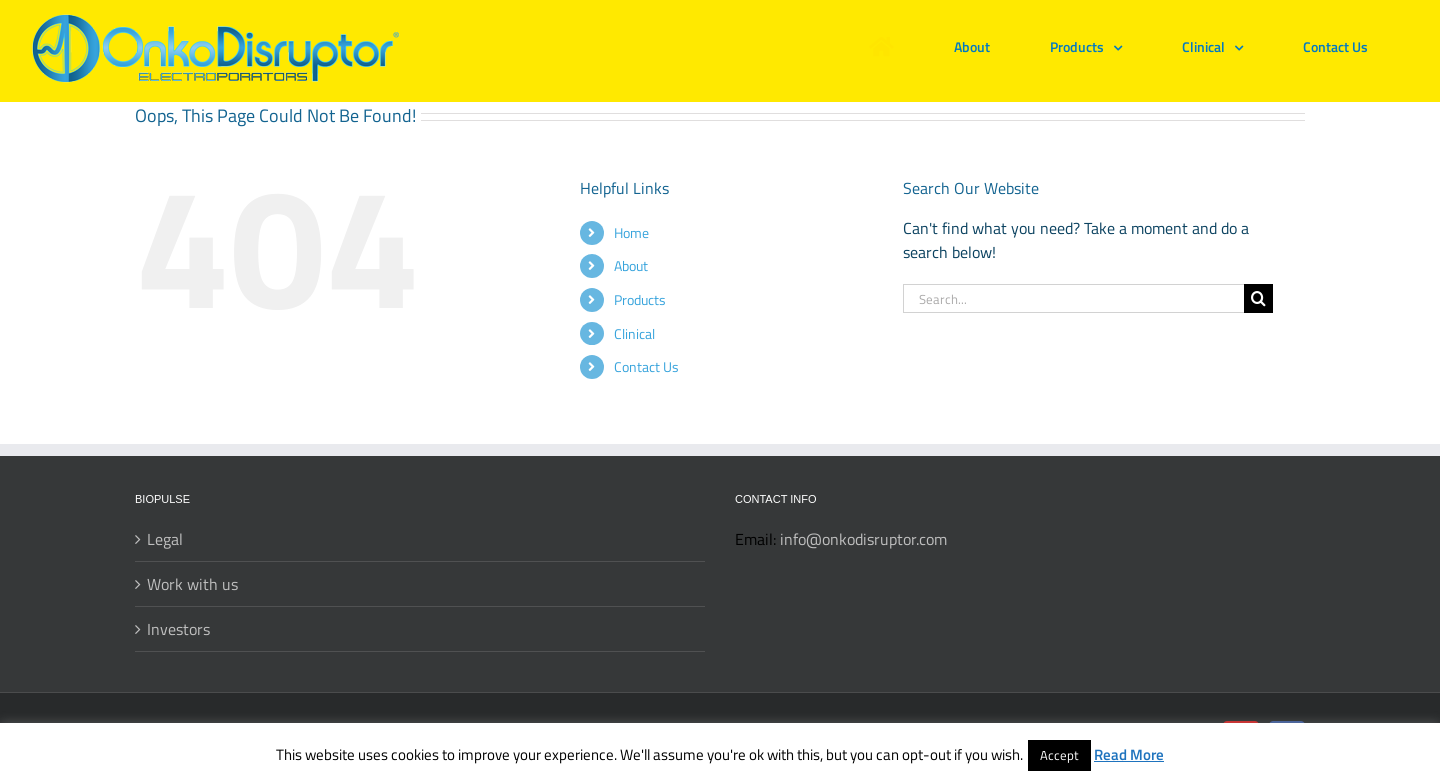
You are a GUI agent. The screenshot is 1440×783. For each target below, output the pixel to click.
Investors (178, 629)
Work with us (192, 584)
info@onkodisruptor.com (863, 539)
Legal (165, 539)
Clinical (634, 333)
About (631, 265)
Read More (1129, 754)
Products (640, 299)
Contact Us (646, 366)
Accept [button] (1059, 755)
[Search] (1258, 298)
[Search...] (1073, 298)
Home (631, 232)
